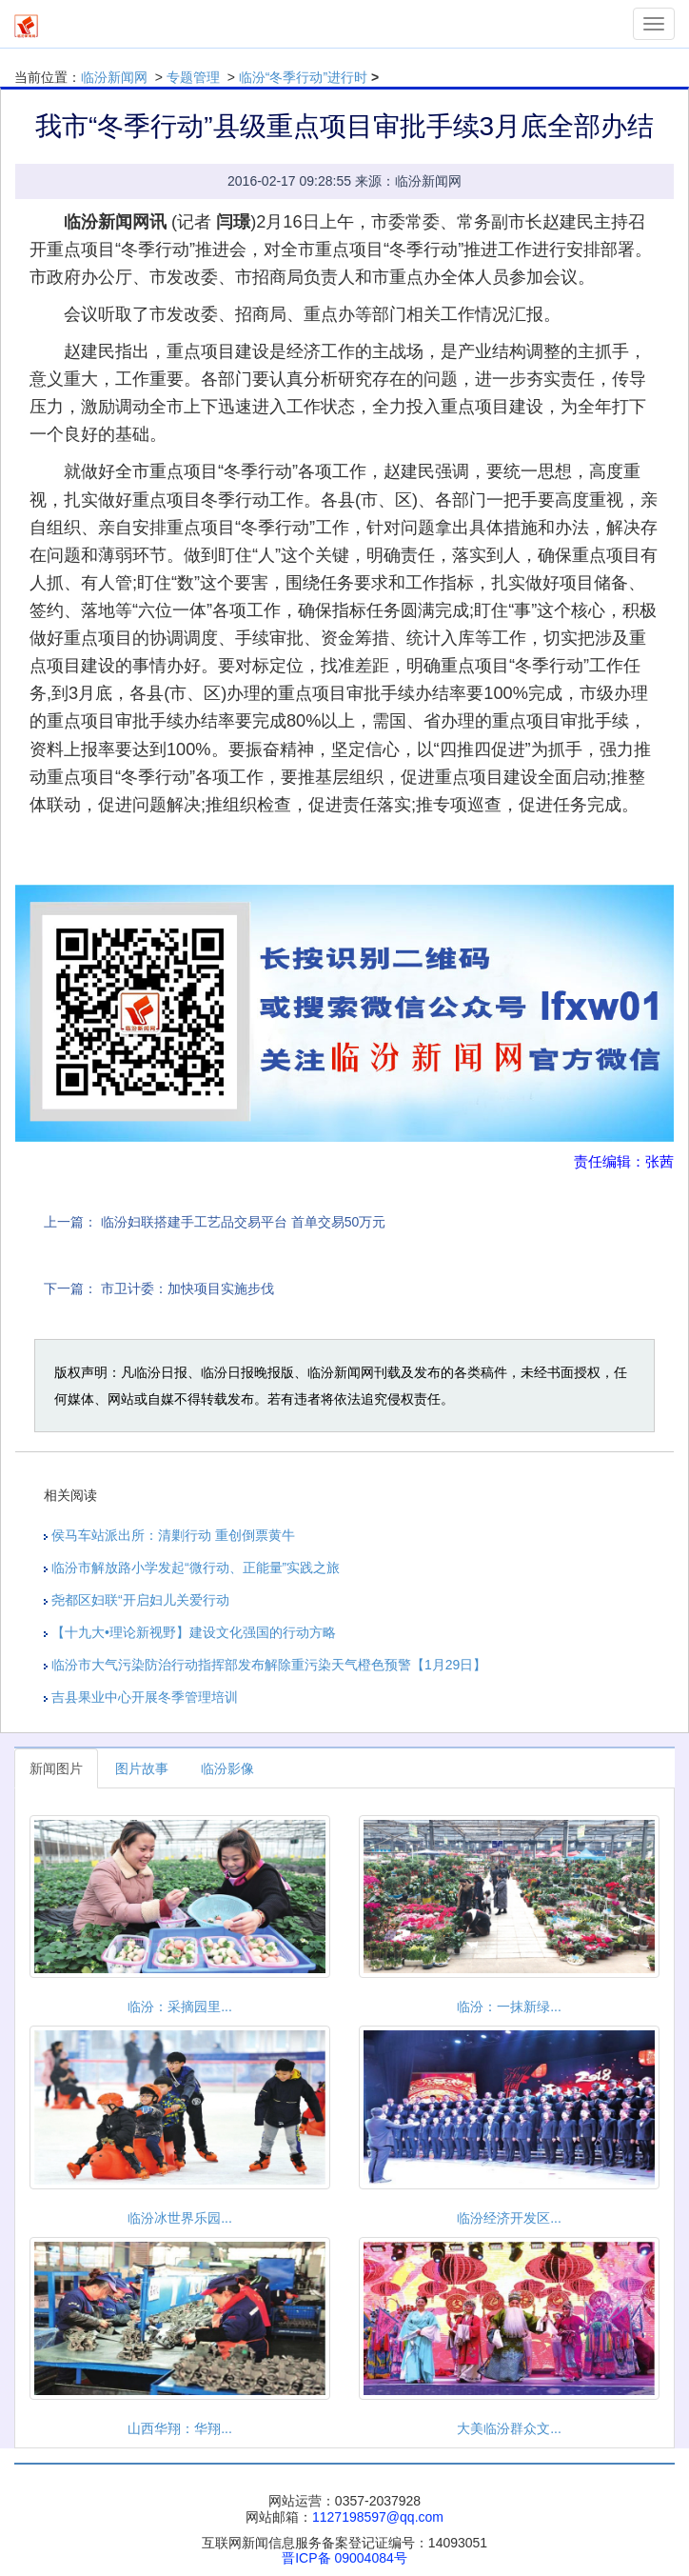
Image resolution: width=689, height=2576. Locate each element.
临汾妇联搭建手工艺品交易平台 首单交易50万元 (243, 1221)
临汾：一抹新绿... (509, 2006)
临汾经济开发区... (509, 2218)
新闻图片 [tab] (56, 1768)
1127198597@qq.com (377, 2517)
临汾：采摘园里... (180, 2006)
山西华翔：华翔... (180, 2428)
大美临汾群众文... (509, 2428)
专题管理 (193, 77)
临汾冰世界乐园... (180, 2218)
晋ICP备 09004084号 (344, 2558)
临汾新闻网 (114, 77)
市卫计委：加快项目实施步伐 (187, 1288)
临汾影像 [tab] (227, 1768)
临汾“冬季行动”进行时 (303, 77)
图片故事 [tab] (141, 1768)
